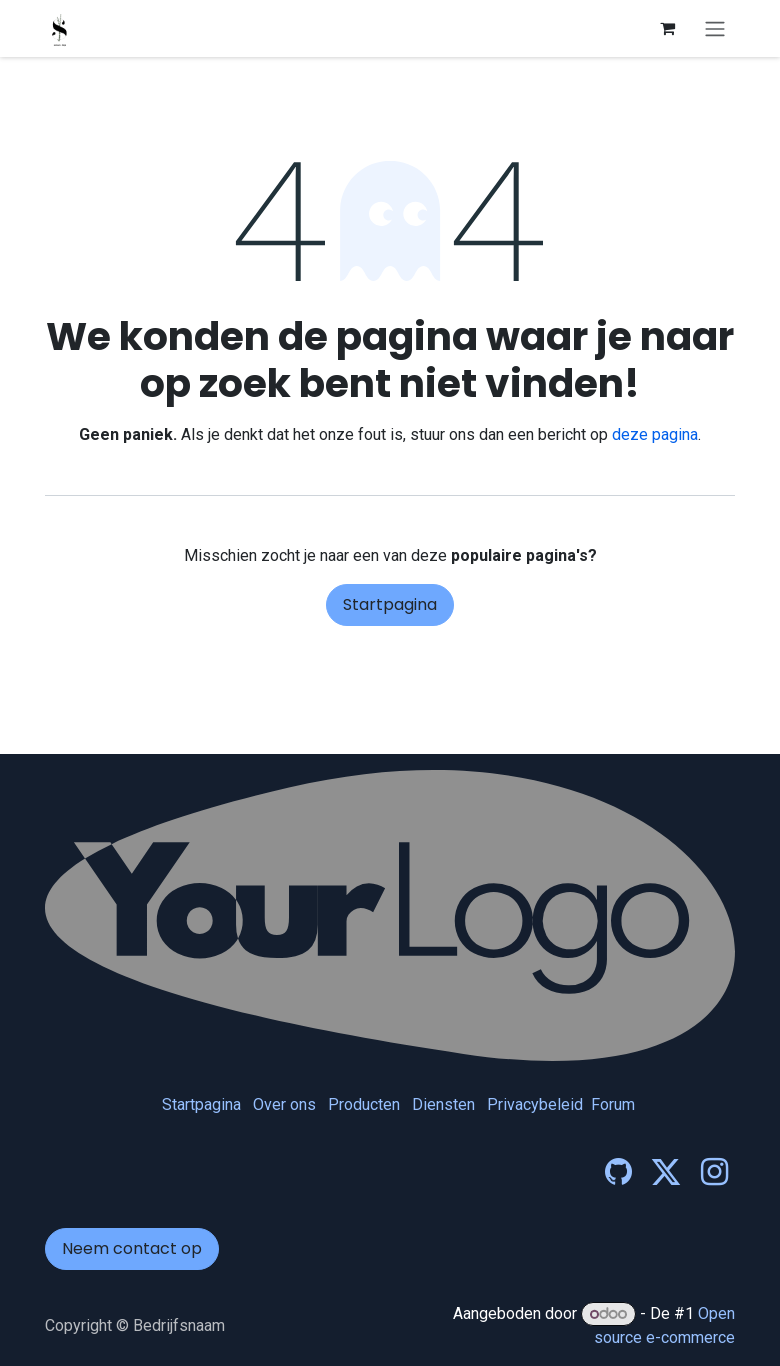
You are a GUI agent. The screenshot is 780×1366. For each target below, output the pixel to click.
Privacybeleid (535, 1104)
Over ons (284, 1104)
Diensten (443, 1104)
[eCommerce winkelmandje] (667, 28)
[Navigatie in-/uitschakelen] (715, 28)
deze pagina (655, 434)
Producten (364, 1104)
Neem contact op (132, 1248)
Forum (613, 1104)
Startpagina (390, 604)
